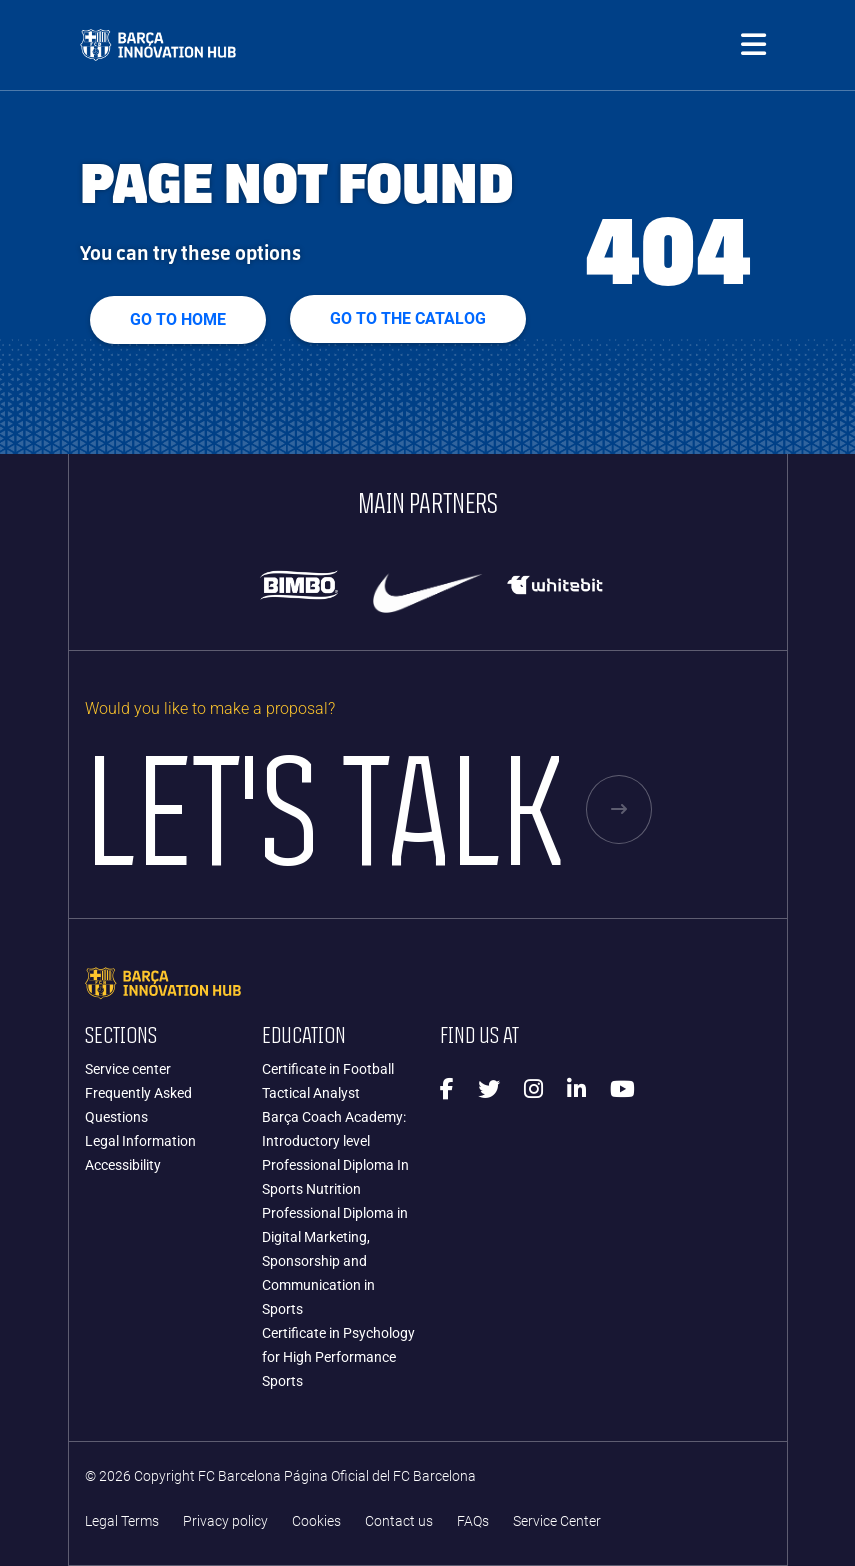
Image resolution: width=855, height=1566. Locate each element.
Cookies (316, 1521)
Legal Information (140, 1141)
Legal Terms (122, 1521)
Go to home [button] (178, 319)
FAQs (473, 1521)
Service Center (557, 1521)
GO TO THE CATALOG (408, 318)
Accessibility (123, 1165)
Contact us (399, 1521)
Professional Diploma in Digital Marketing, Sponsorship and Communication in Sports (335, 1261)
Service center (128, 1069)
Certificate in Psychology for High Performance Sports (338, 1357)
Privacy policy (225, 1521)
